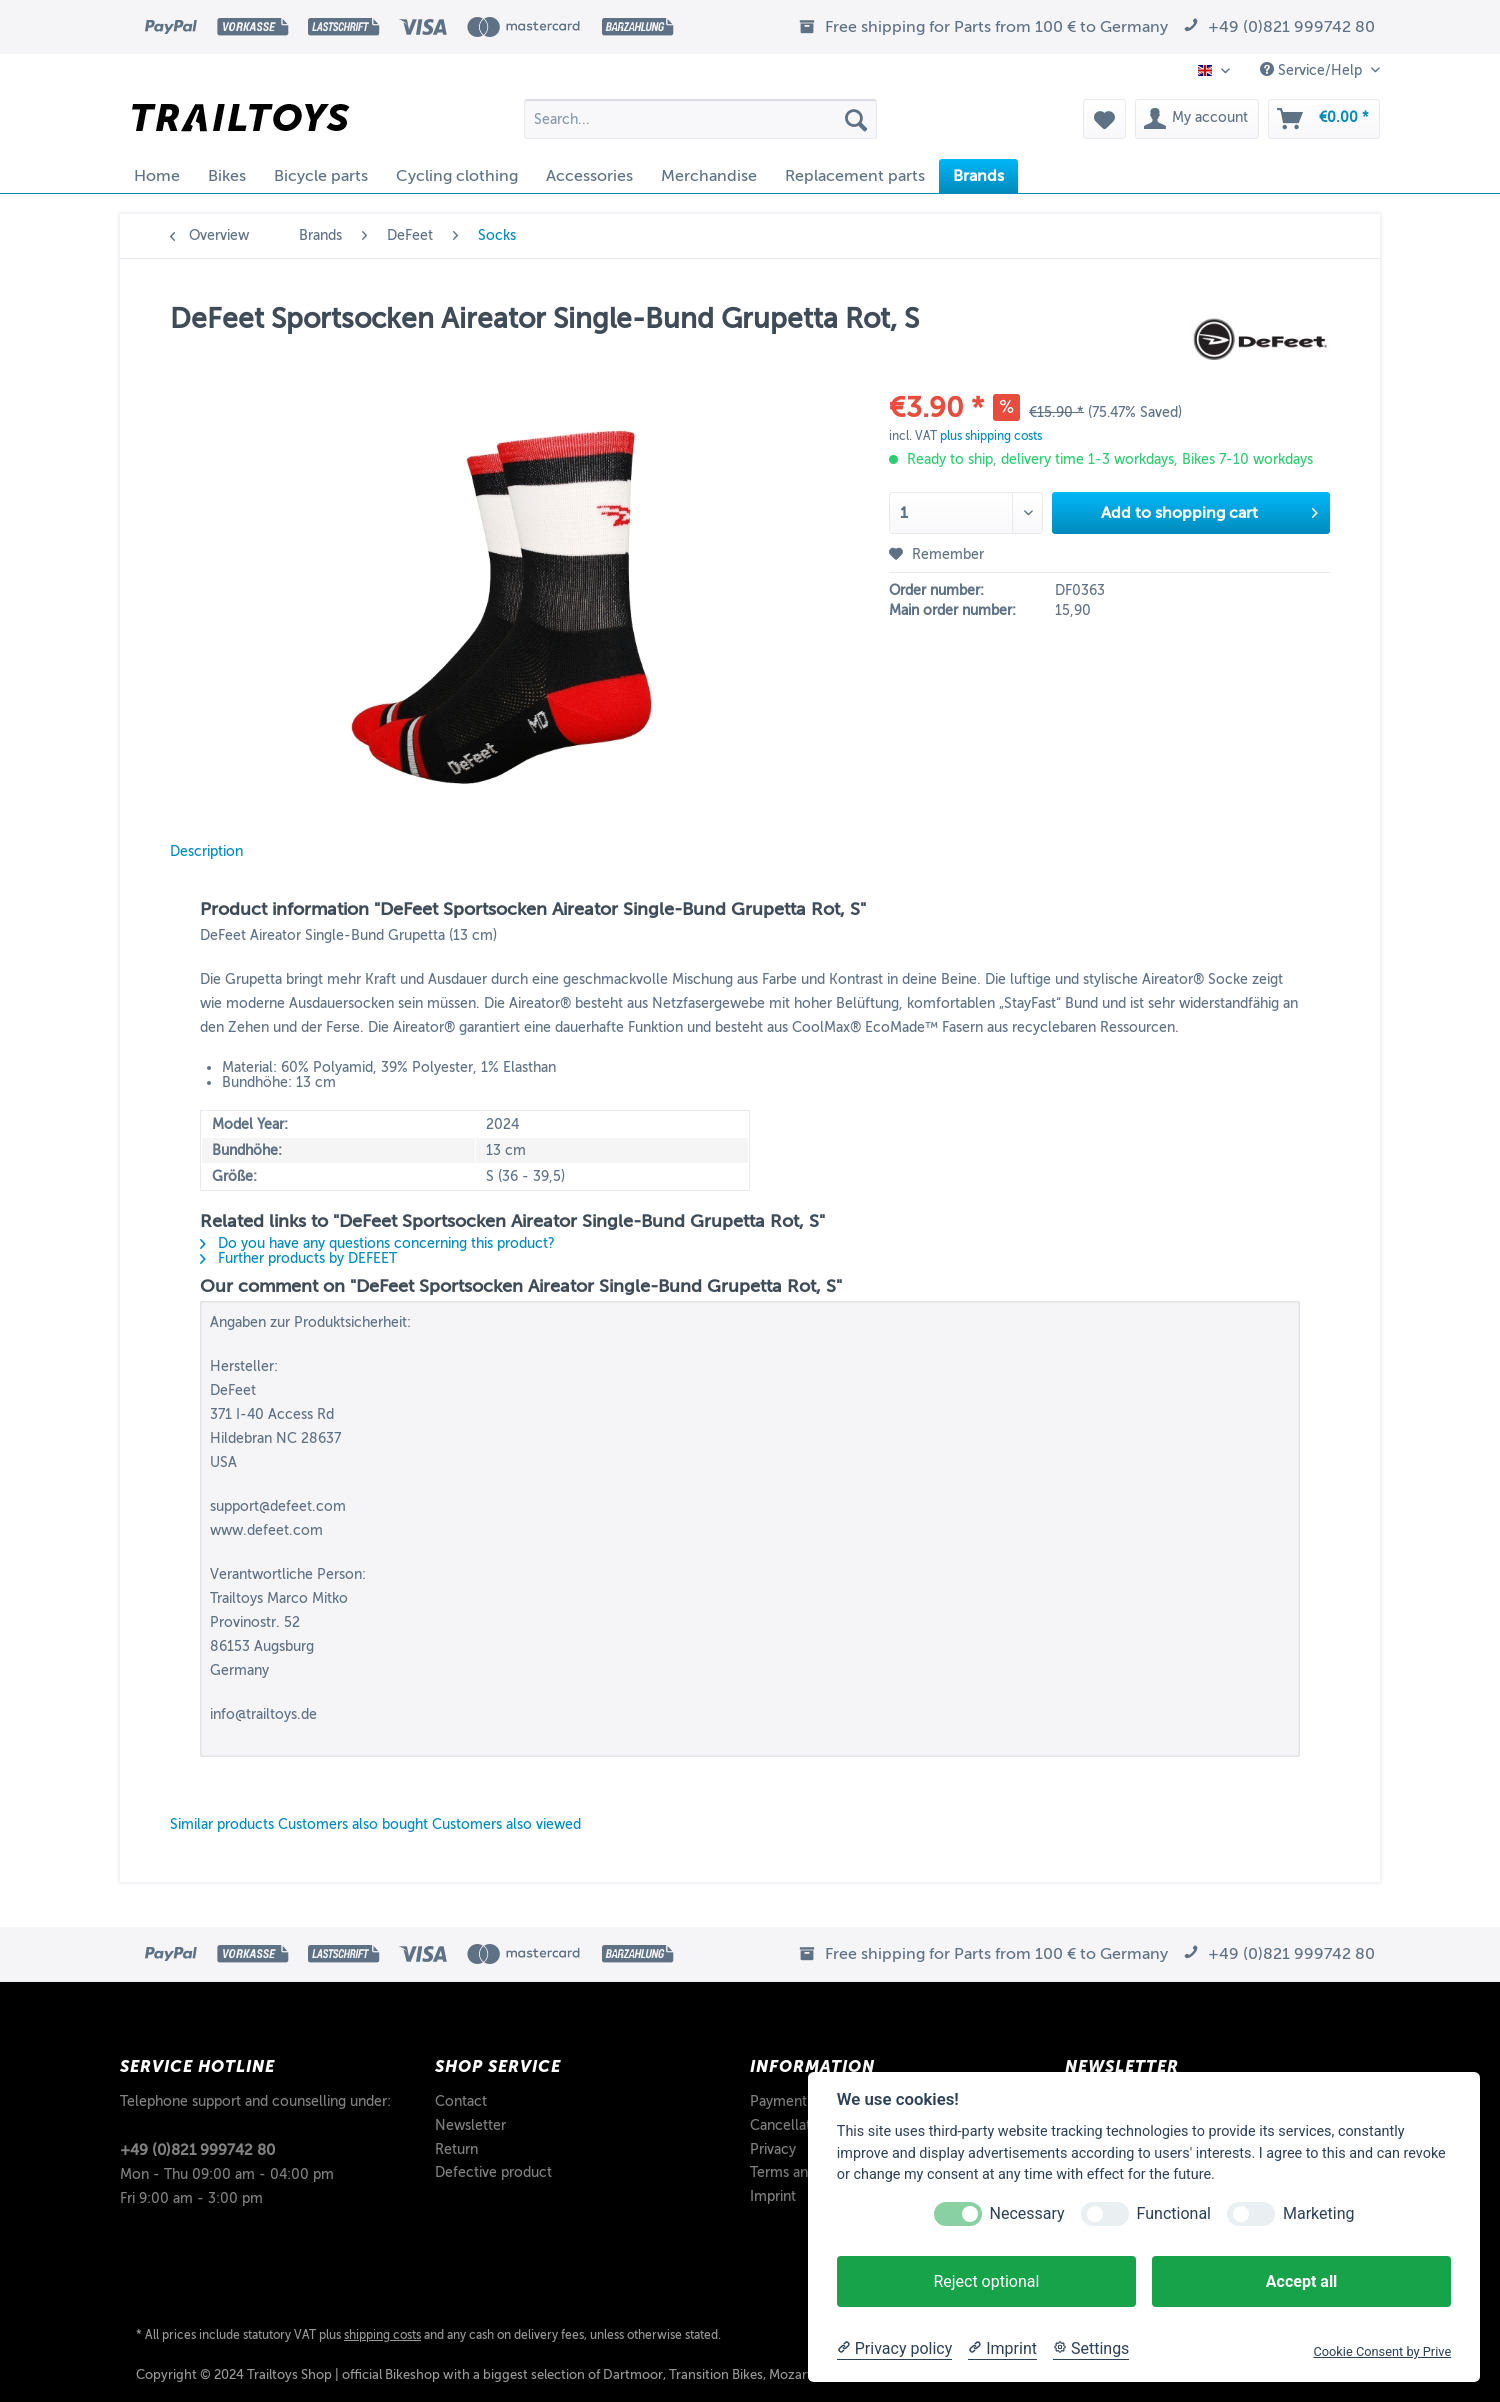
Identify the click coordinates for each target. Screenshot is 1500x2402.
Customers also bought (353, 1824)
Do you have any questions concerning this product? (377, 1243)
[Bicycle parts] (321, 176)
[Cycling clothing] (457, 176)
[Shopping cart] (1324, 119)
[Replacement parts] (855, 176)
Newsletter (470, 2125)
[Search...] (700, 119)
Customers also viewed (506, 1824)
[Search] (856, 119)
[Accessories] (589, 176)
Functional (1174, 2213)
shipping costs (382, 2335)
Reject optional (986, 2281)
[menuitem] (700, 126)
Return (456, 2149)
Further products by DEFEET (298, 1258)
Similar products (222, 1824)
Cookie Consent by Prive (1382, 2351)
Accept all (1301, 2281)
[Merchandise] (709, 176)
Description (206, 851)
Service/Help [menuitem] (1313, 70)
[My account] (1197, 119)
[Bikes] (227, 176)
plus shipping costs (991, 436)
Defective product (493, 2172)
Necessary (1027, 2213)
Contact (461, 2101)
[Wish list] (1104, 119)
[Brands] (978, 176)
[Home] (157, 176)
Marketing (1318, 2213)
